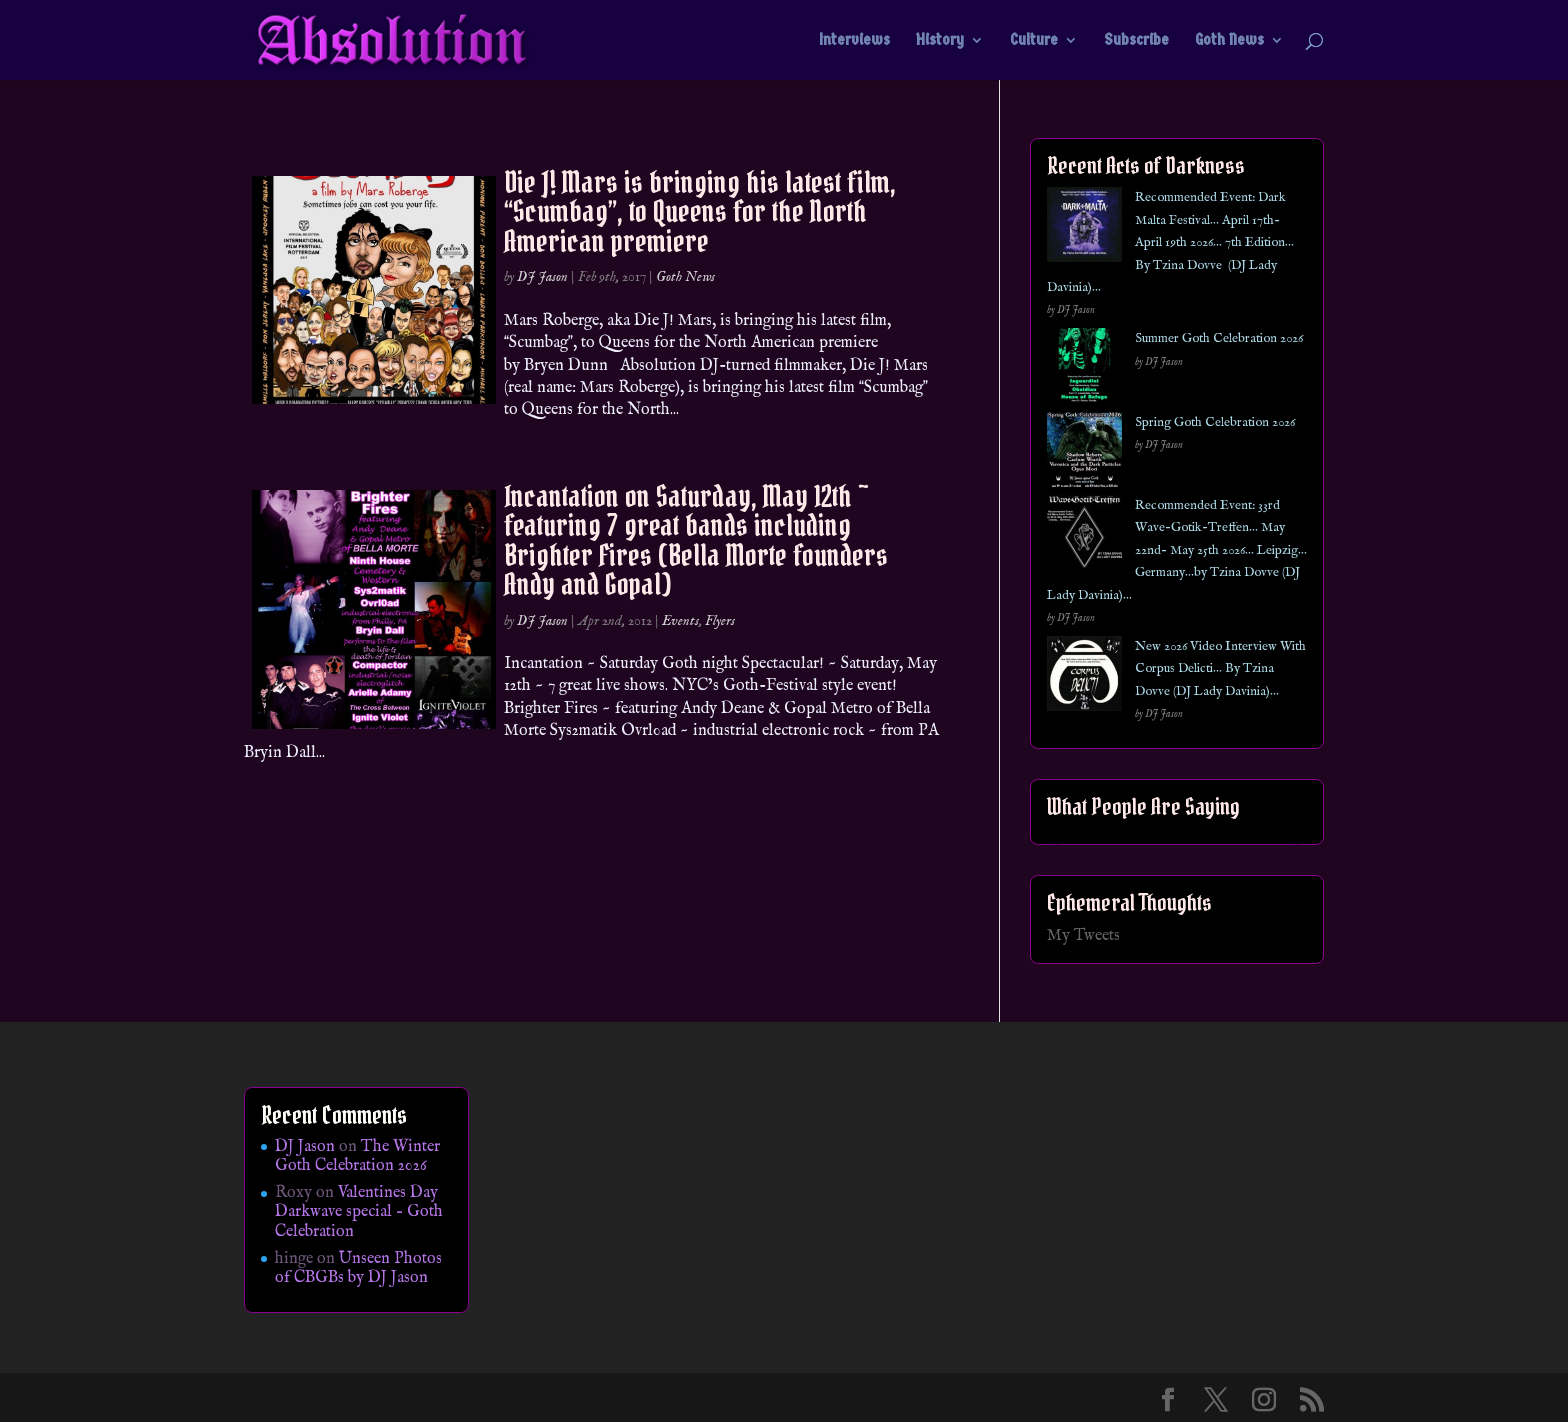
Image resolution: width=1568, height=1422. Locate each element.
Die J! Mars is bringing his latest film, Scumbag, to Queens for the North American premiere (700, 211)
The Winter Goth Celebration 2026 (357, 1156)
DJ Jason (542, 277)
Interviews (854, 41)
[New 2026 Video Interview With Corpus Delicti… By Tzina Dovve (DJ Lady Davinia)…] (1084, 677)
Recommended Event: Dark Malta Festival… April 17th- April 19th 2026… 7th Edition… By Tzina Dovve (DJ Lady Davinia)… (1170, 242)
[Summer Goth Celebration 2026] (1084, 369)
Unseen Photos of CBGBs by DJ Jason (358, 1268)
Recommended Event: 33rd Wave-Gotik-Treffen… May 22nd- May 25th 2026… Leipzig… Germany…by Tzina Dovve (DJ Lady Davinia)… (1177, 550)
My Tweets (1083, 936)
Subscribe (1136, 41)
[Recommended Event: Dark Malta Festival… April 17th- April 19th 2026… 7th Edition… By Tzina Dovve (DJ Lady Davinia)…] (1084, 228)
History (940, 41)
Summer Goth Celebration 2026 (1219, 338)
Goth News (1229, 41)
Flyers (720, 621)
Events (680, 621)
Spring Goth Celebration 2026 (1215, 422)
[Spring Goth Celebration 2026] (1084, 453)
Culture (1034, 41)
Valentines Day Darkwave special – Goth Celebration (359, 1212)
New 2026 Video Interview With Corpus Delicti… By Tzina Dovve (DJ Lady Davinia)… (1220, 669)
